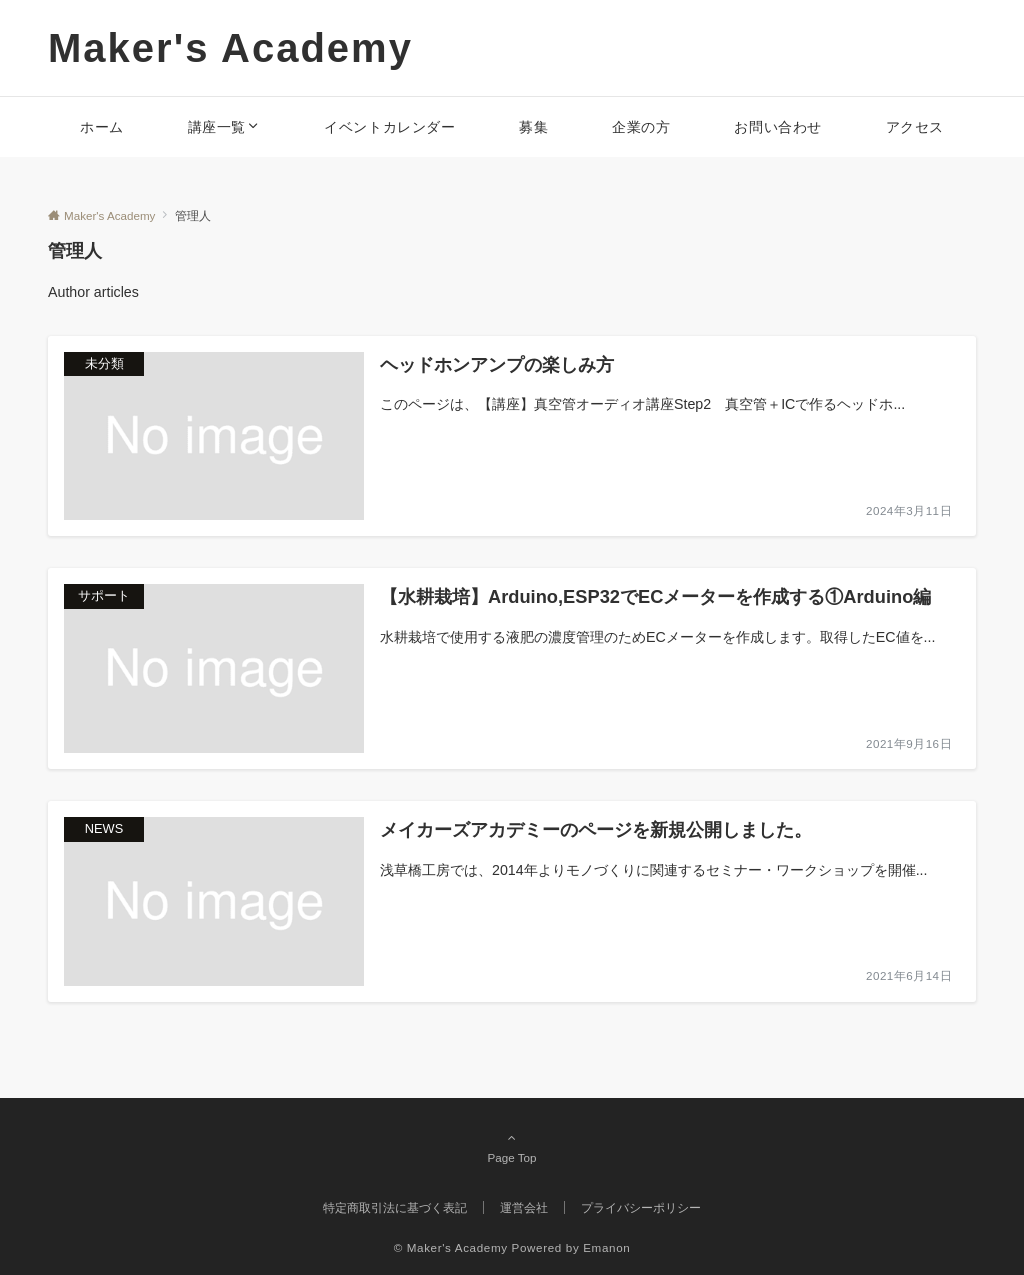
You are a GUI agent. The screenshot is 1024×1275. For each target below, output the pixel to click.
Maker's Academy (230, 48)
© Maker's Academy (451, 1247)
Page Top (512, 1147)
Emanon (606, 1247)
